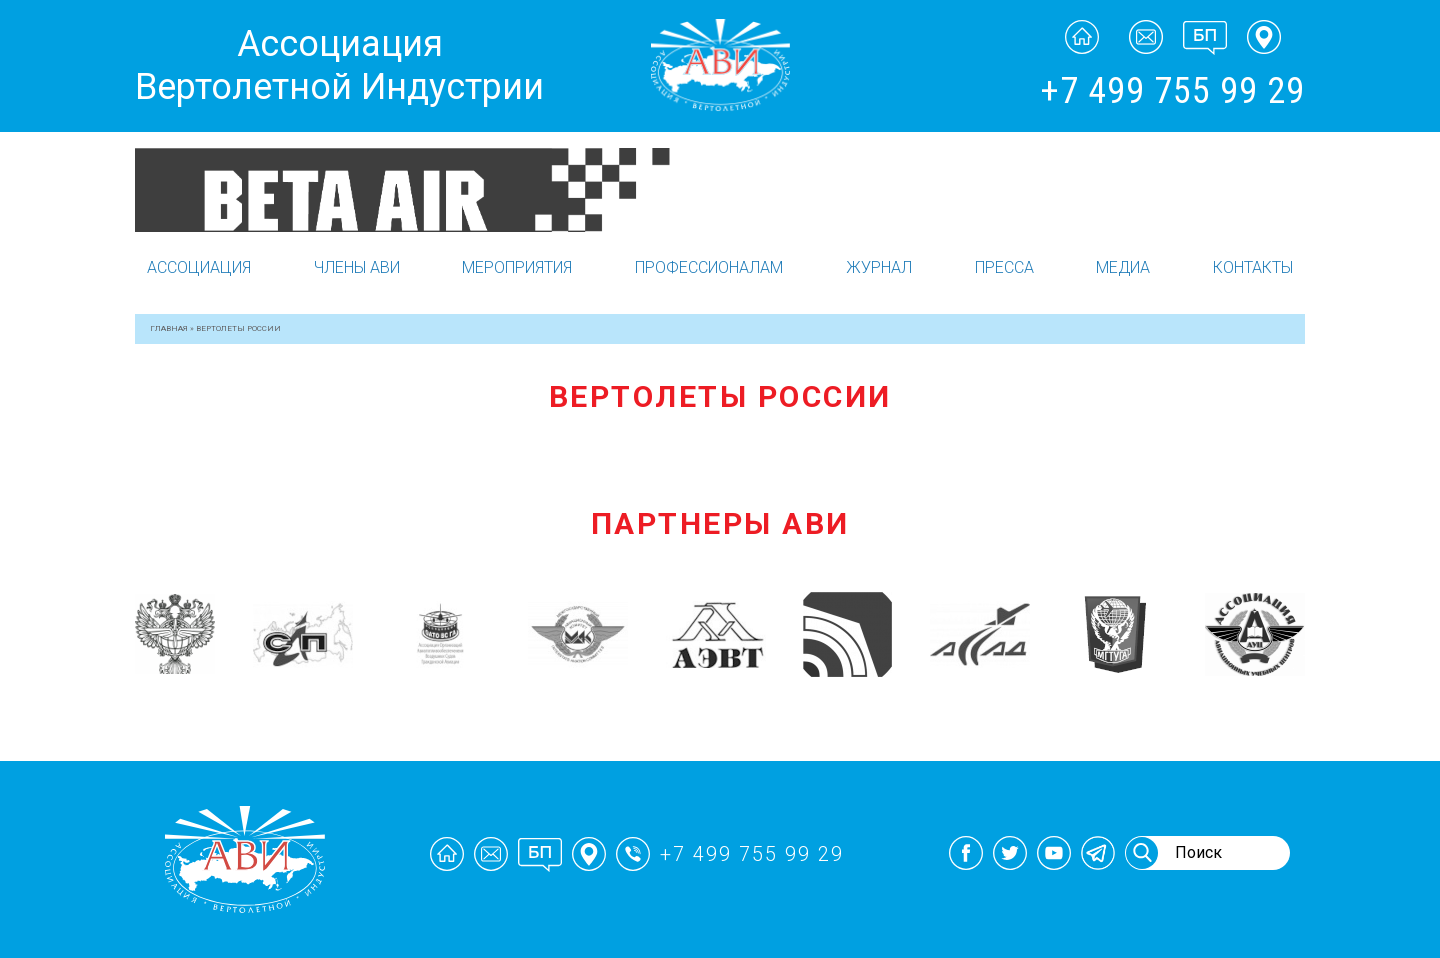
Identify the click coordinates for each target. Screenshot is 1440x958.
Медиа (1123, 267)
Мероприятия (517, 267)
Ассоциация (199, 267)
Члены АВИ (357, 267)
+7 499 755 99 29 (1172, 91)
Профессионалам (709, 267)
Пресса (1004, 267)
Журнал (879, 267)
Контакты (1253, 267)
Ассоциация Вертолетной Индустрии (339, 65)
